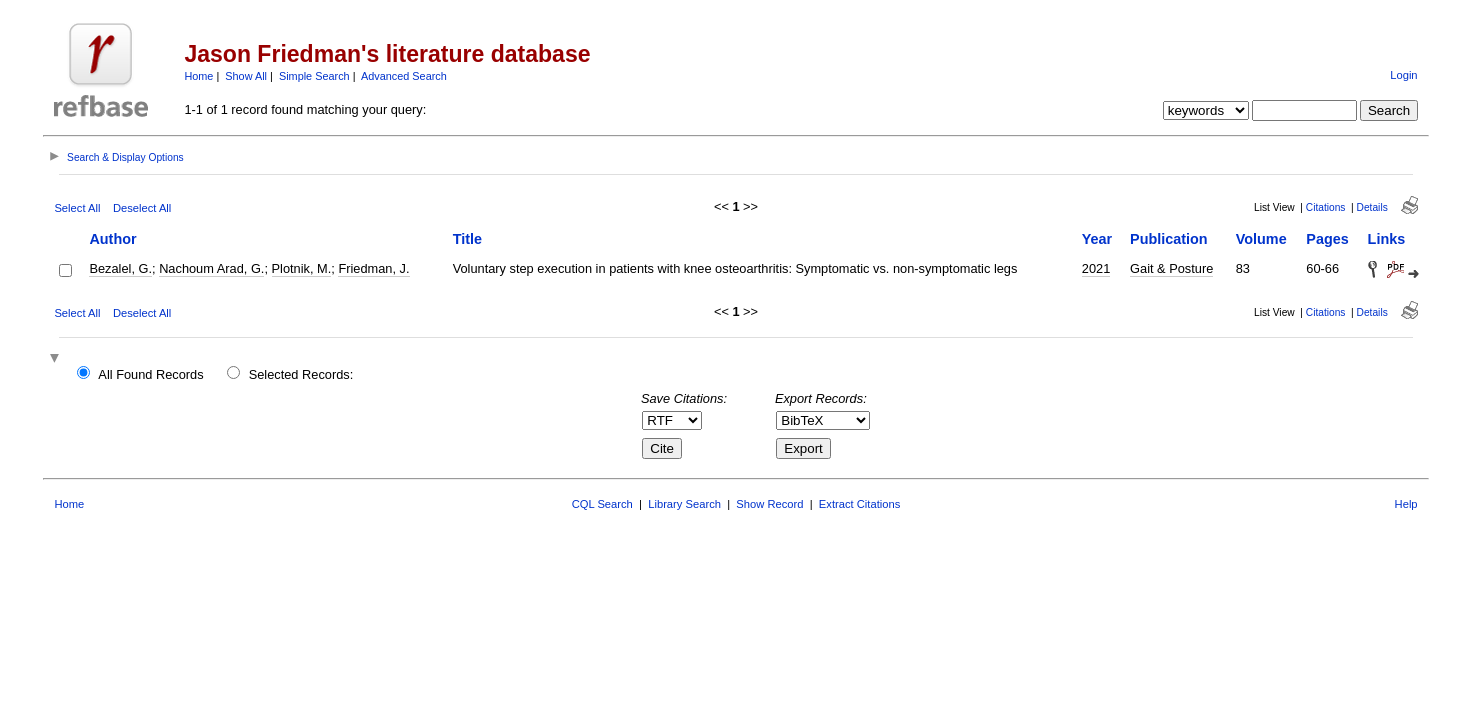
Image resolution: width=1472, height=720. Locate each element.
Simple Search (314, 76)
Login (1403, 75)
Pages (1327, 239)
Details (1372, 207)
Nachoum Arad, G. (211, 268)
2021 (1096, 268)
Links (1387, 239)
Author (112, 239)
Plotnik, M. (302, 268)
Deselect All (142, 208)
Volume (1261, 239)
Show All (246, 76)
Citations (1326, 207)
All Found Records (150, 374)
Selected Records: (301, 374)
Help (1406, 504)
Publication (1169, 239)
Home (198, 76)
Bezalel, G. (120, 268)
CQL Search (602, 504)
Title (467, 239)
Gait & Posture (1171, 268)
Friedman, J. (373, 268)
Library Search (684, 504)
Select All (77, 208)
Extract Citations (859, 504)
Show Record (769, 504)
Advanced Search (404, 76)
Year (1097, 239)
